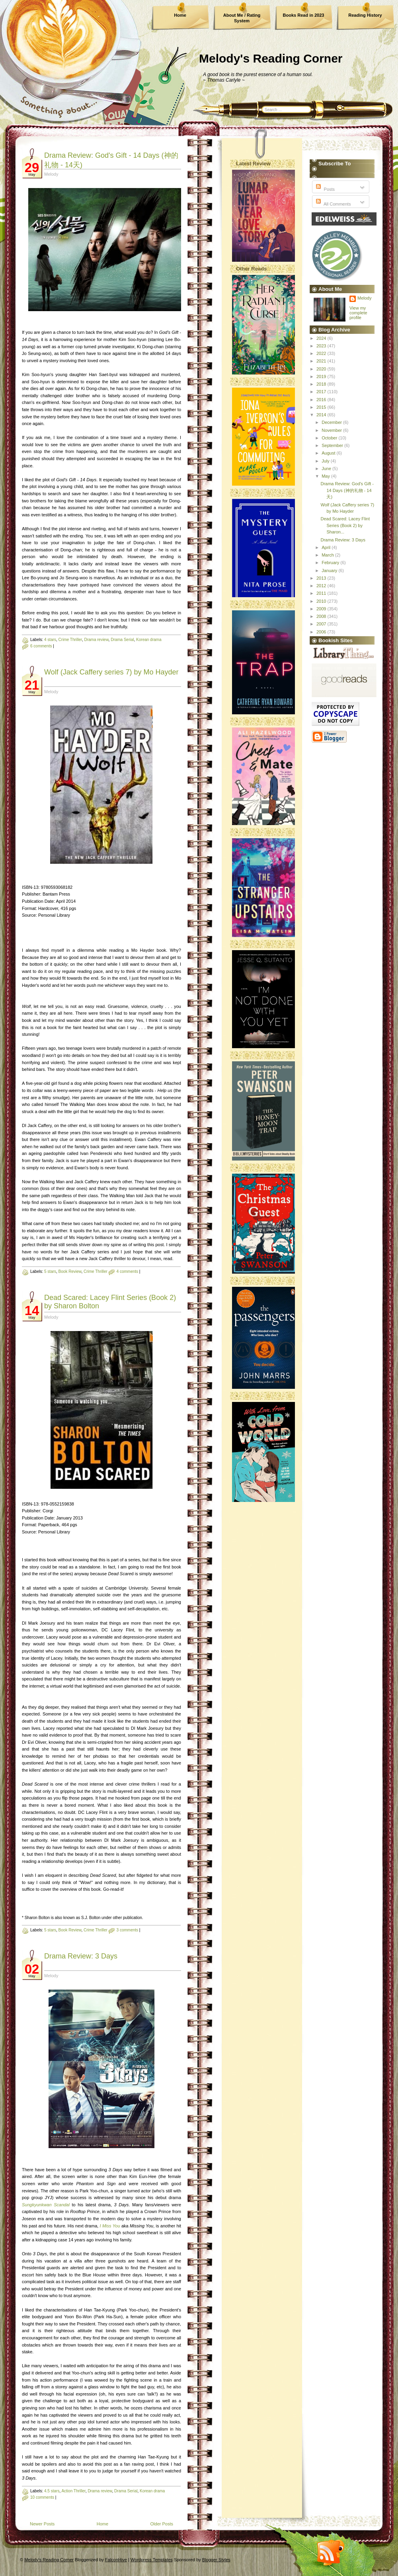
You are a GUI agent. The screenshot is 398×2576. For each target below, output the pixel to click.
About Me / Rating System (242, 18)
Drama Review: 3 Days (80, 1956)
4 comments (127, 1271)
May (326, 476)
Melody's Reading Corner (271, 58)
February (331, 562)
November (332, 430)
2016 (322, 399)
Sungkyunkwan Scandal (46, 2204)
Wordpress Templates (152, 2559)
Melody (364, 298)
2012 (322, 585)
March (328, 555)
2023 (322, 345)
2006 (322, 631)
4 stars (50, 639)
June (327, 468)
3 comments (127, 1930)
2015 (322, 407)
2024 (322, 338)
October (330, 437)
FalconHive (116, 2559)
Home (180, 15)
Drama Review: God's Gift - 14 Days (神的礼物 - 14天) (347, 490)
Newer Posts (42, 2523)
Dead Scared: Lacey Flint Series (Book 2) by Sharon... (345, 525)
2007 (322, 623)
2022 (322, 353)
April (327, 547)
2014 (322, 414)
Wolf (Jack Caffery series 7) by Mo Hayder (111, 672)
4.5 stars (51, 2491)
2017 (322, 391)
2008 (322, 616)
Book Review (70, 1271)
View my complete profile (358, 313)
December (332, 422)
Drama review (96, 639)
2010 (322, 601)
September (333, 445)
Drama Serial (122, 639)
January (330, 570)
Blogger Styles (216, 2559)
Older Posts (161, 2523)
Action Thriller (73, 2491)
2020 (322, 369)
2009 (322, 608)
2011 (322, 593)
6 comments (41, 646)
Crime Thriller (70, 639)
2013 (322, 578)
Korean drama (148, 639)
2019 (322, 376)
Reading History (365, 15)
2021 (322, 361)
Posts (324, 189)
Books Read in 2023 (303, 15)
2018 (322, 384)
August (329, 453)
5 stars (50, 1271)
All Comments (332, 204)
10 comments (42, 2497)
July (326, 461)
